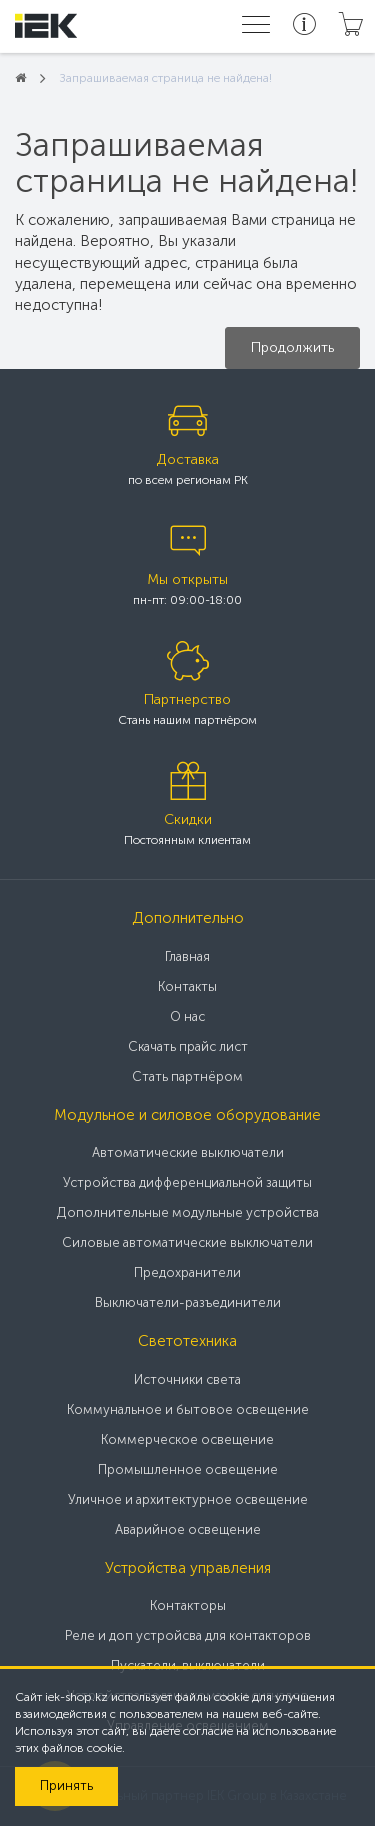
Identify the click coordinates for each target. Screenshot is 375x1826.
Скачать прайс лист (188, 1046)
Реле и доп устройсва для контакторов (188, 1635)
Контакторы (188, 1605)
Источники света (187, 1379)
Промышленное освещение (188, 1469)
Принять (66, 1785)
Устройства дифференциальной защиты (187, 1182)
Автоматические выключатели (188, 1152)
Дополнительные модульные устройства (188, 1212)
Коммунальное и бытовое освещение (188, 1409)
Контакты (187, 986)
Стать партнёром (187, 1076)
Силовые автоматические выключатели (187, 1242)
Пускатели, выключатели (188, 1665)
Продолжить (292, 347)
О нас (187, 1016)
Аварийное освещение (188, 1529)
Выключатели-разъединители (188, 1302)
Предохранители (187, 1272)
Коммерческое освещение (187, 1439)
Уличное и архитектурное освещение (188, 1499)
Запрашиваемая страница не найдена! (165, 78)
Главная (187, 956)
